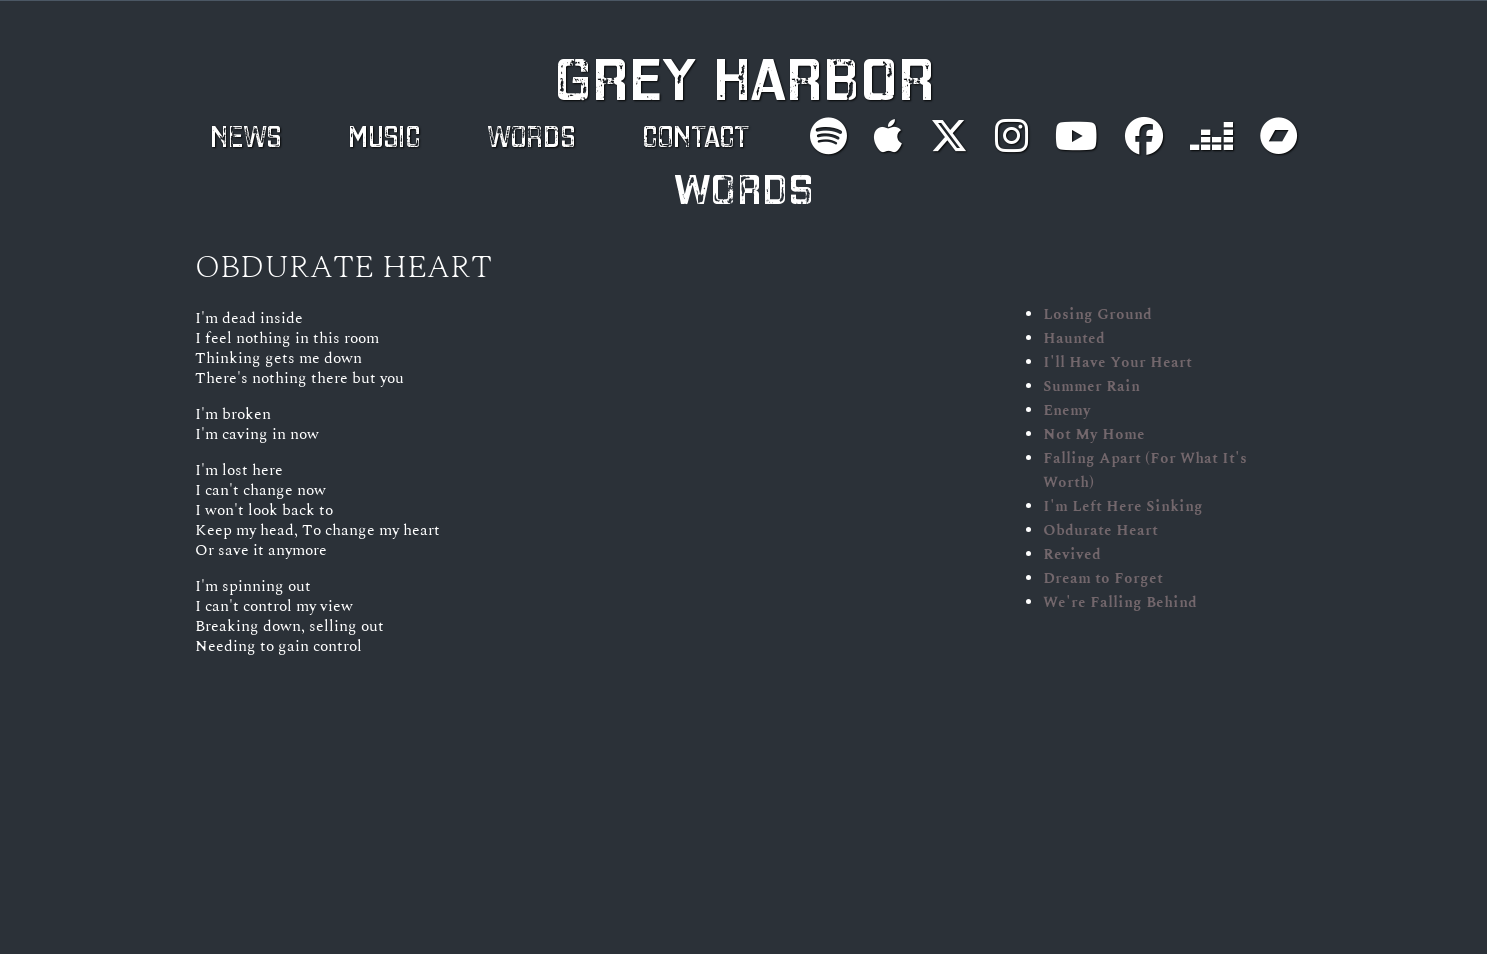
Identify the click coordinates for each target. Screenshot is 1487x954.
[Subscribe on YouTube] (1076, 135)
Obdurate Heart (1100, 530)
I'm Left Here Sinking (1123, 506)
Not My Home (1094, 434)
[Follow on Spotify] (828, 135)
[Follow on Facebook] (1144, 135)
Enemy (1067, 410)
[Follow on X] (949, 135)
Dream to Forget (1103, 578)
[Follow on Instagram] (1011, 135)
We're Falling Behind (1120, 602)
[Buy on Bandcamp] (1279, 135)
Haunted (1074, 338)
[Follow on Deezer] (1211, 135)
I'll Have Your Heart (1117, 362)
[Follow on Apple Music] (888, 135)
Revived (1072, 554)
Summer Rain (1091, 386)
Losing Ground (1097, 314)
